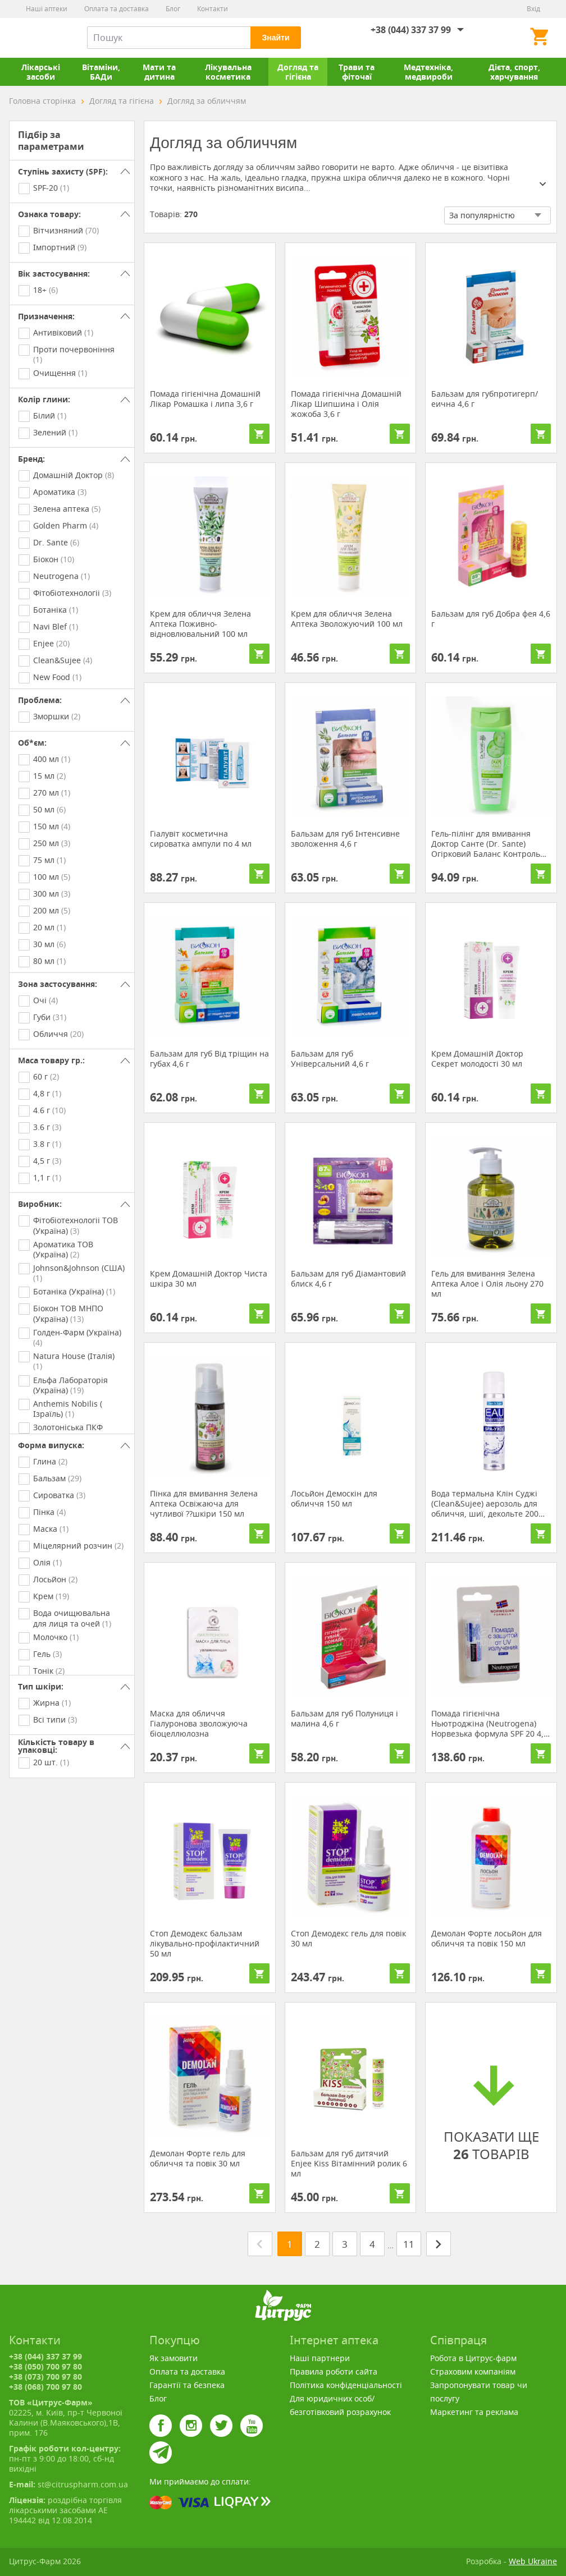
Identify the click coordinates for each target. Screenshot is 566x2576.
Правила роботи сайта (333, 2371)
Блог (173, 8)
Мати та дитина (159, 72)
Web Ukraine (533, 2561)
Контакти (212, 8)
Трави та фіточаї (357, 72)
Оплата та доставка (116, 8)
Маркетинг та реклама (474, 2412)
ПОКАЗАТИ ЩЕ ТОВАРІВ (491, 2111)
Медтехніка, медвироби (428, 72)
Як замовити (173, 2358)
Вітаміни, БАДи (101, 72)
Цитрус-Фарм (35, 37)
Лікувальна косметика (228, 72)
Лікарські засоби (40, 72)
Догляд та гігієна (297, 72)
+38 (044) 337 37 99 (411, 30)
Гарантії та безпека (187, 2385)
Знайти (275, 37)
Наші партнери (320, 2358)
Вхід (533, 8)
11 (408, 2244)
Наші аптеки (46, 8)
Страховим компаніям (472, 2371)
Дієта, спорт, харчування (514, 72)
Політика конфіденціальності (346, 2385)
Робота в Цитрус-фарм (473, 2358)
